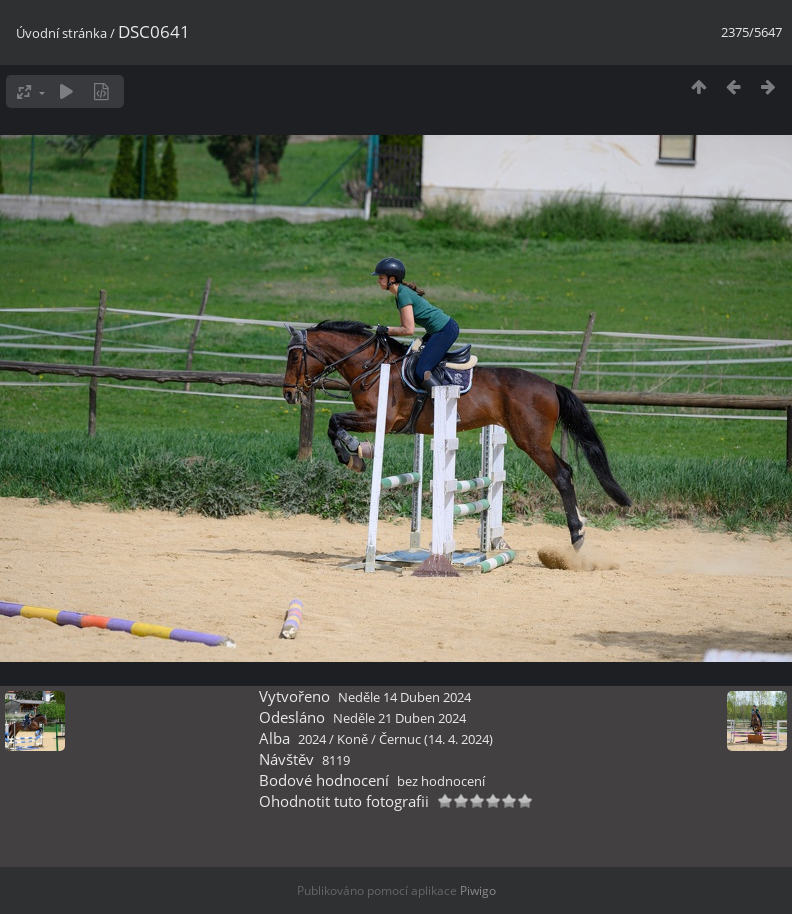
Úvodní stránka (61, 33)
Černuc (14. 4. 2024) (436, 739)
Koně (352, 739)
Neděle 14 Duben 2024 (404, 697)
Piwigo (478, 890)
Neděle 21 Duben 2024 (399, 718)
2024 (312, 739)
